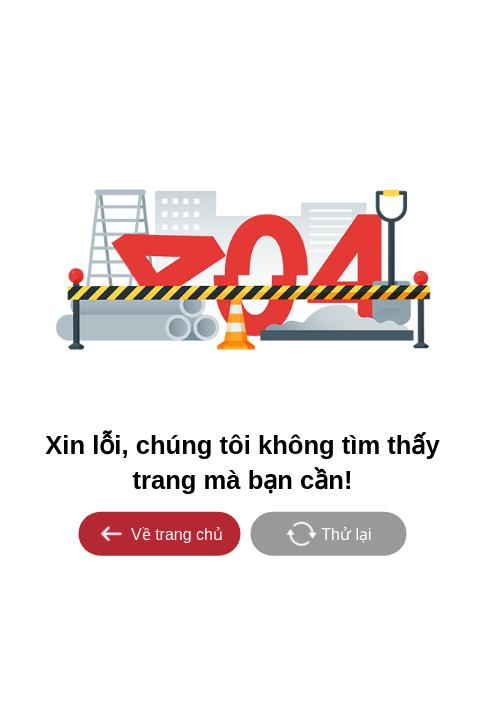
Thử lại (328, 533)
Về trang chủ (159, 533)
